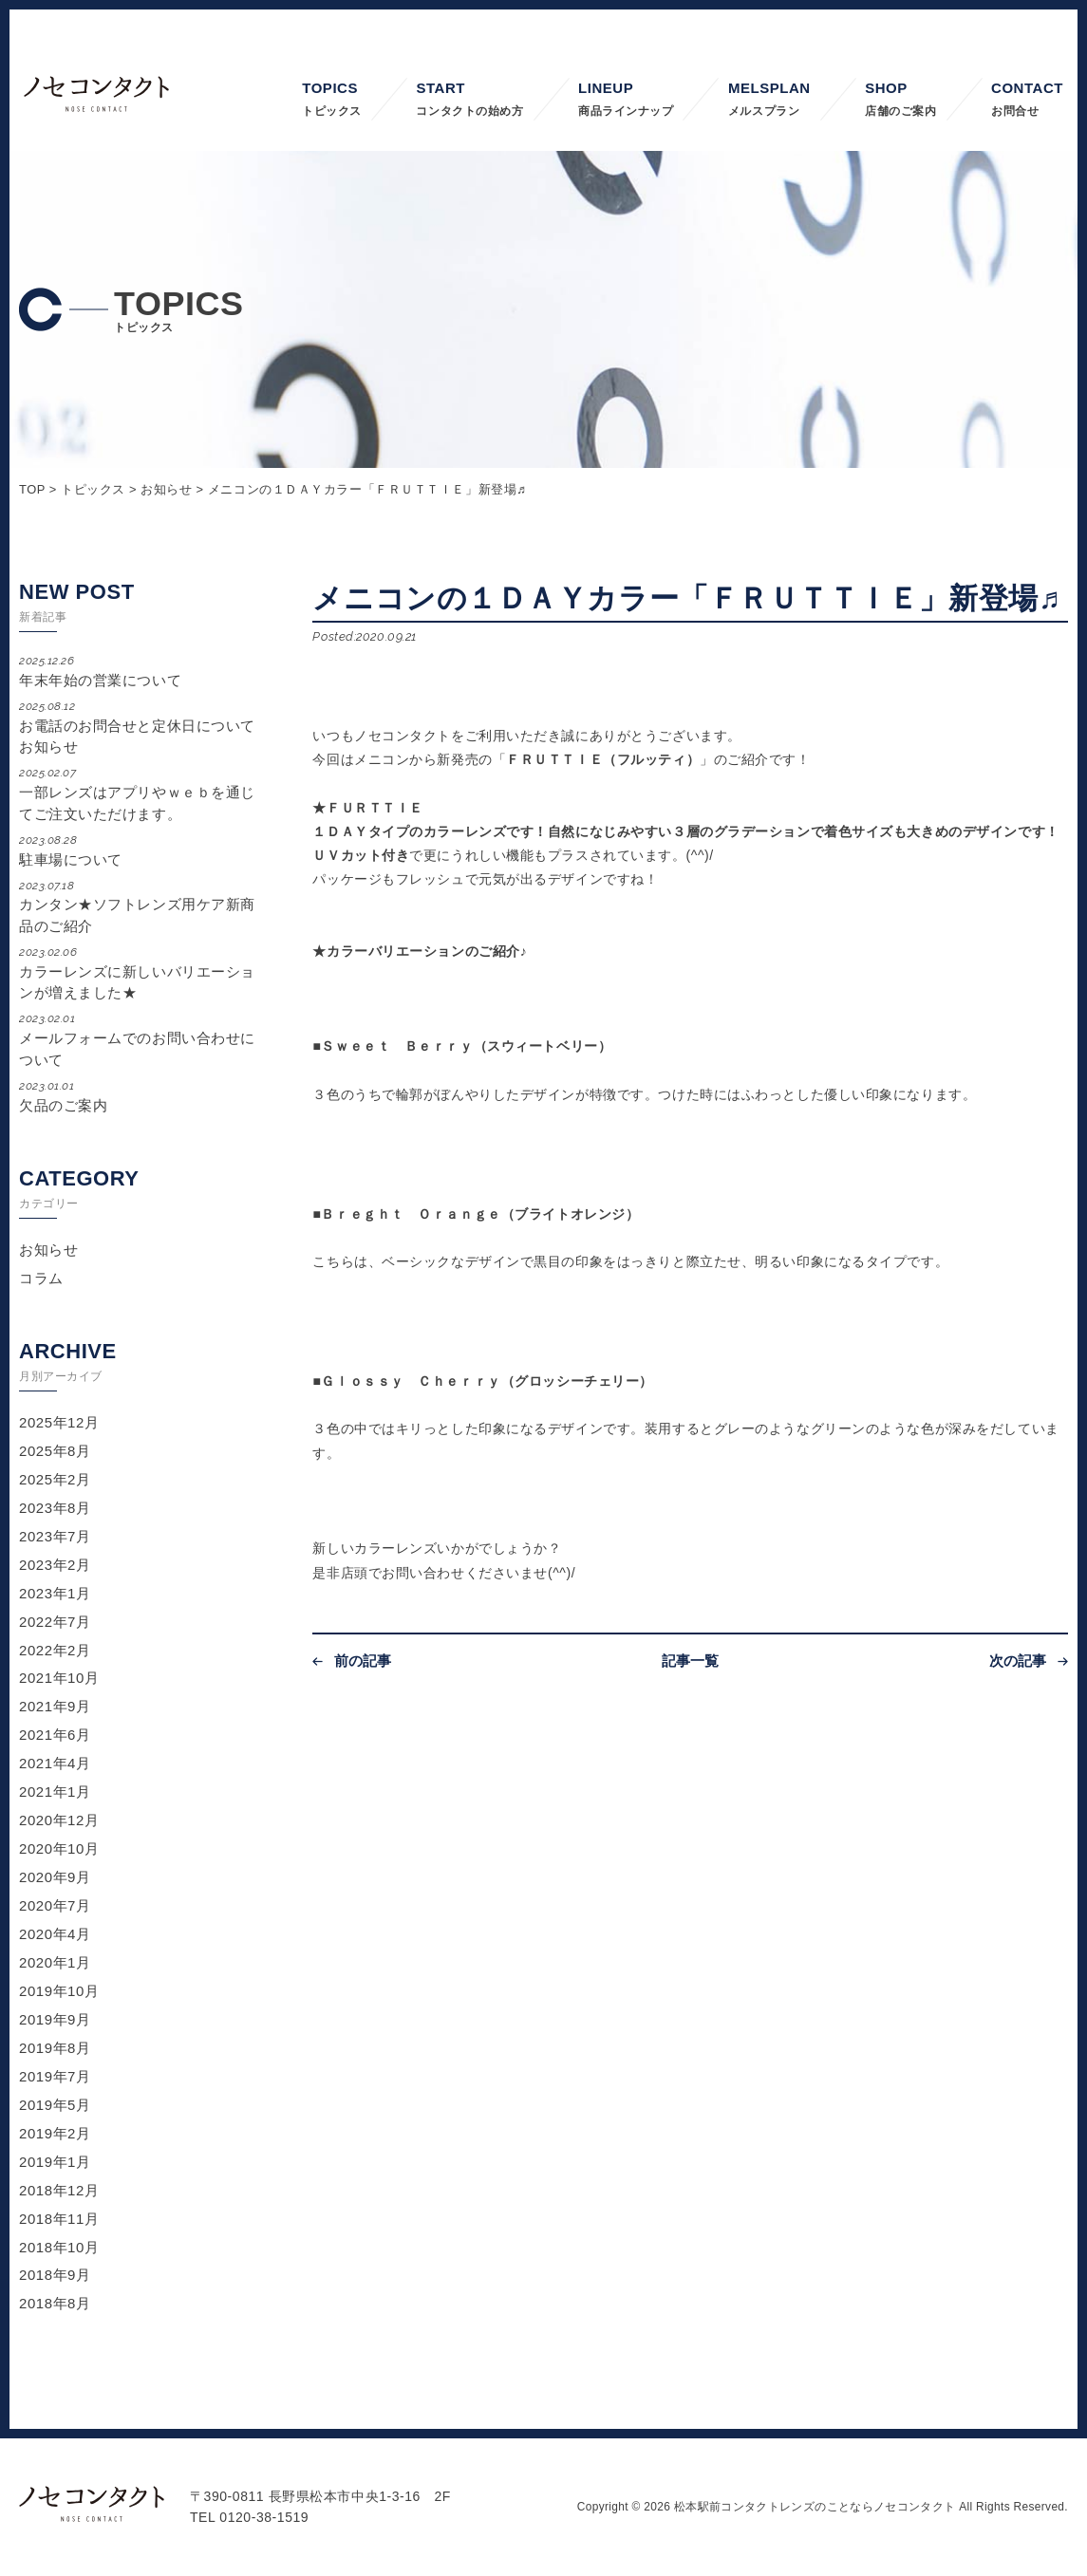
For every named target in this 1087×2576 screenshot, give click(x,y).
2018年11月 (59, 2219)
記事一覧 (691, 1660)
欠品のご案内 (139, 1095)
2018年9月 (55, 2275)
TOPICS (332, 101)
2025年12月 (59, 1422)
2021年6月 (55, 1735)
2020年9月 (55, 1877)
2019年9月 (55, 2019)
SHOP (900, 101)
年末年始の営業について (139, 670)
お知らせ (48, 1249)
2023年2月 (55, 1565)
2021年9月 (55, 1706)
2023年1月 (55, 1593)
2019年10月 (59, 1991)
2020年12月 (59, 1820)
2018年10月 (59, 2247)
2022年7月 (55, 1622)
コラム (41, 1278)
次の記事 (1018, 1660)
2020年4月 (55, 1934)
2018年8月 (55, 2303)
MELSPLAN (769, 101)
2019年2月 (55, 2133)
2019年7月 (55, 2076)
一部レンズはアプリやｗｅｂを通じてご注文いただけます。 (139, 793)
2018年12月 (59, 2190)
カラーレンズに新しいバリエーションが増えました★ (139, 972)
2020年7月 (55, 1905)
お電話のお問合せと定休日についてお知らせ (139, 727)
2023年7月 (55, 1536)
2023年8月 (55, 1508)
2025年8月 (55, 1451)
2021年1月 (55, 1791)
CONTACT (1027, 101)
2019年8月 (55, 2048)
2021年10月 (59, 1678)
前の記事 (363, 1660)
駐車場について (139, 850)
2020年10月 (59, 1848)
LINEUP (625, 101)
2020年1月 (55, 1962)
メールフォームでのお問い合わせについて (139, 1039)
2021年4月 (55, 1763)
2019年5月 (55, 2105)
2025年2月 (55, 1479)
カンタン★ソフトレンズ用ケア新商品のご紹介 (139, 906)
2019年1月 (55, 2162)
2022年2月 (55, 1650)
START (469, 101)
